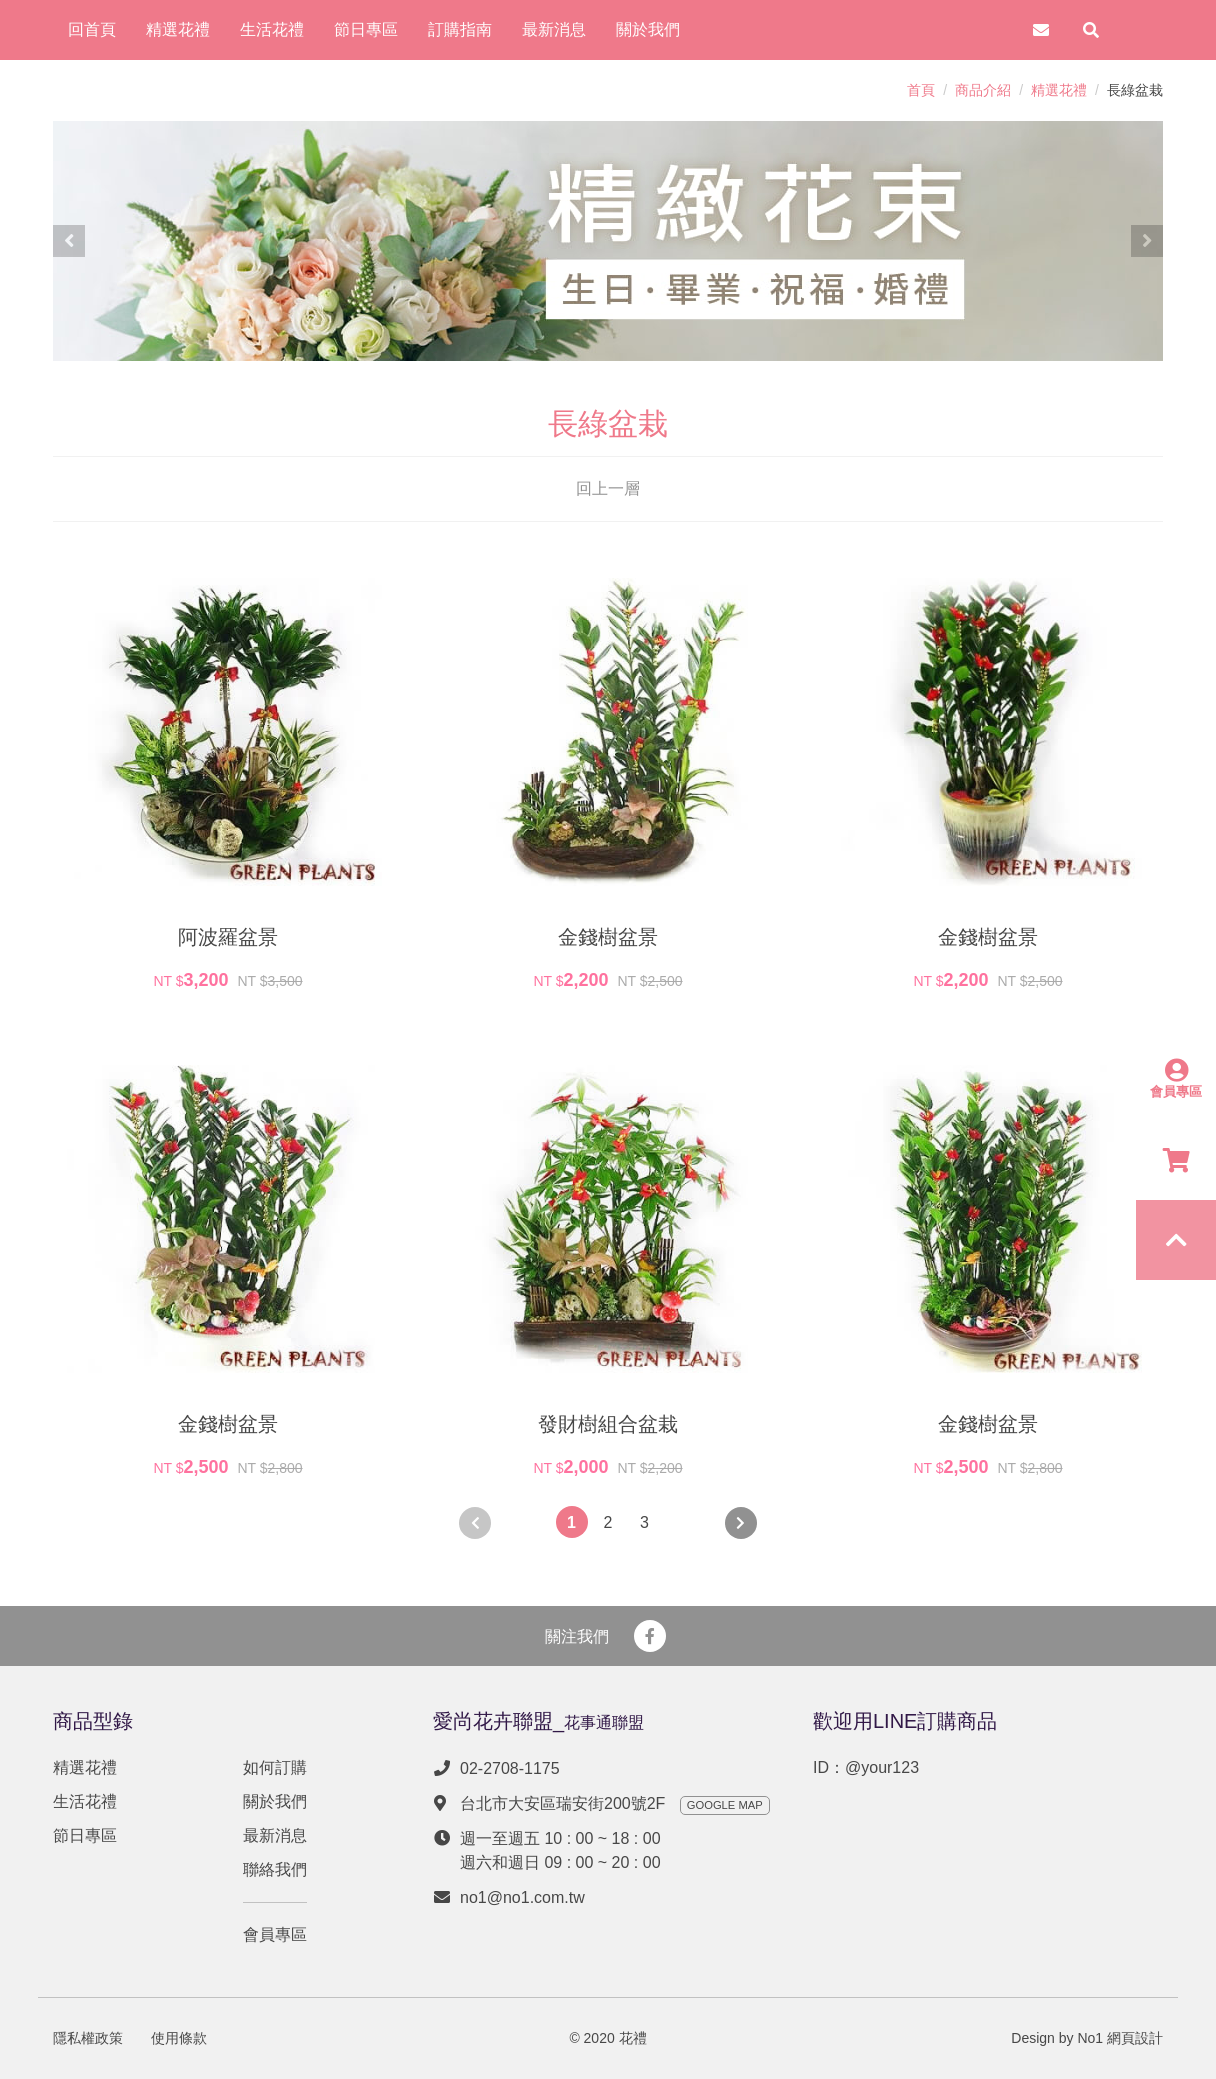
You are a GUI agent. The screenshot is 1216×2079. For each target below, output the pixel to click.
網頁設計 (1135, 2038)
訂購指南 (460, 29)
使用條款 (179, 2038)
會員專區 (275, 1934)
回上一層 (608, 488)
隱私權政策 (88, 2038)
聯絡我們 (275, 1869)
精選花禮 (1059, 90)
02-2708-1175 (510, 1768)
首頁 (921, 90)
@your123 (882, 1767)
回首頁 (92, 29)
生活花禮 (85, 1801)
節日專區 (85, 1835)
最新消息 (275, 1835)
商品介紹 (983, 90)
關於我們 (275, 1801)
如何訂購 (275, 1767)
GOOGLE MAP (725, 1805)
